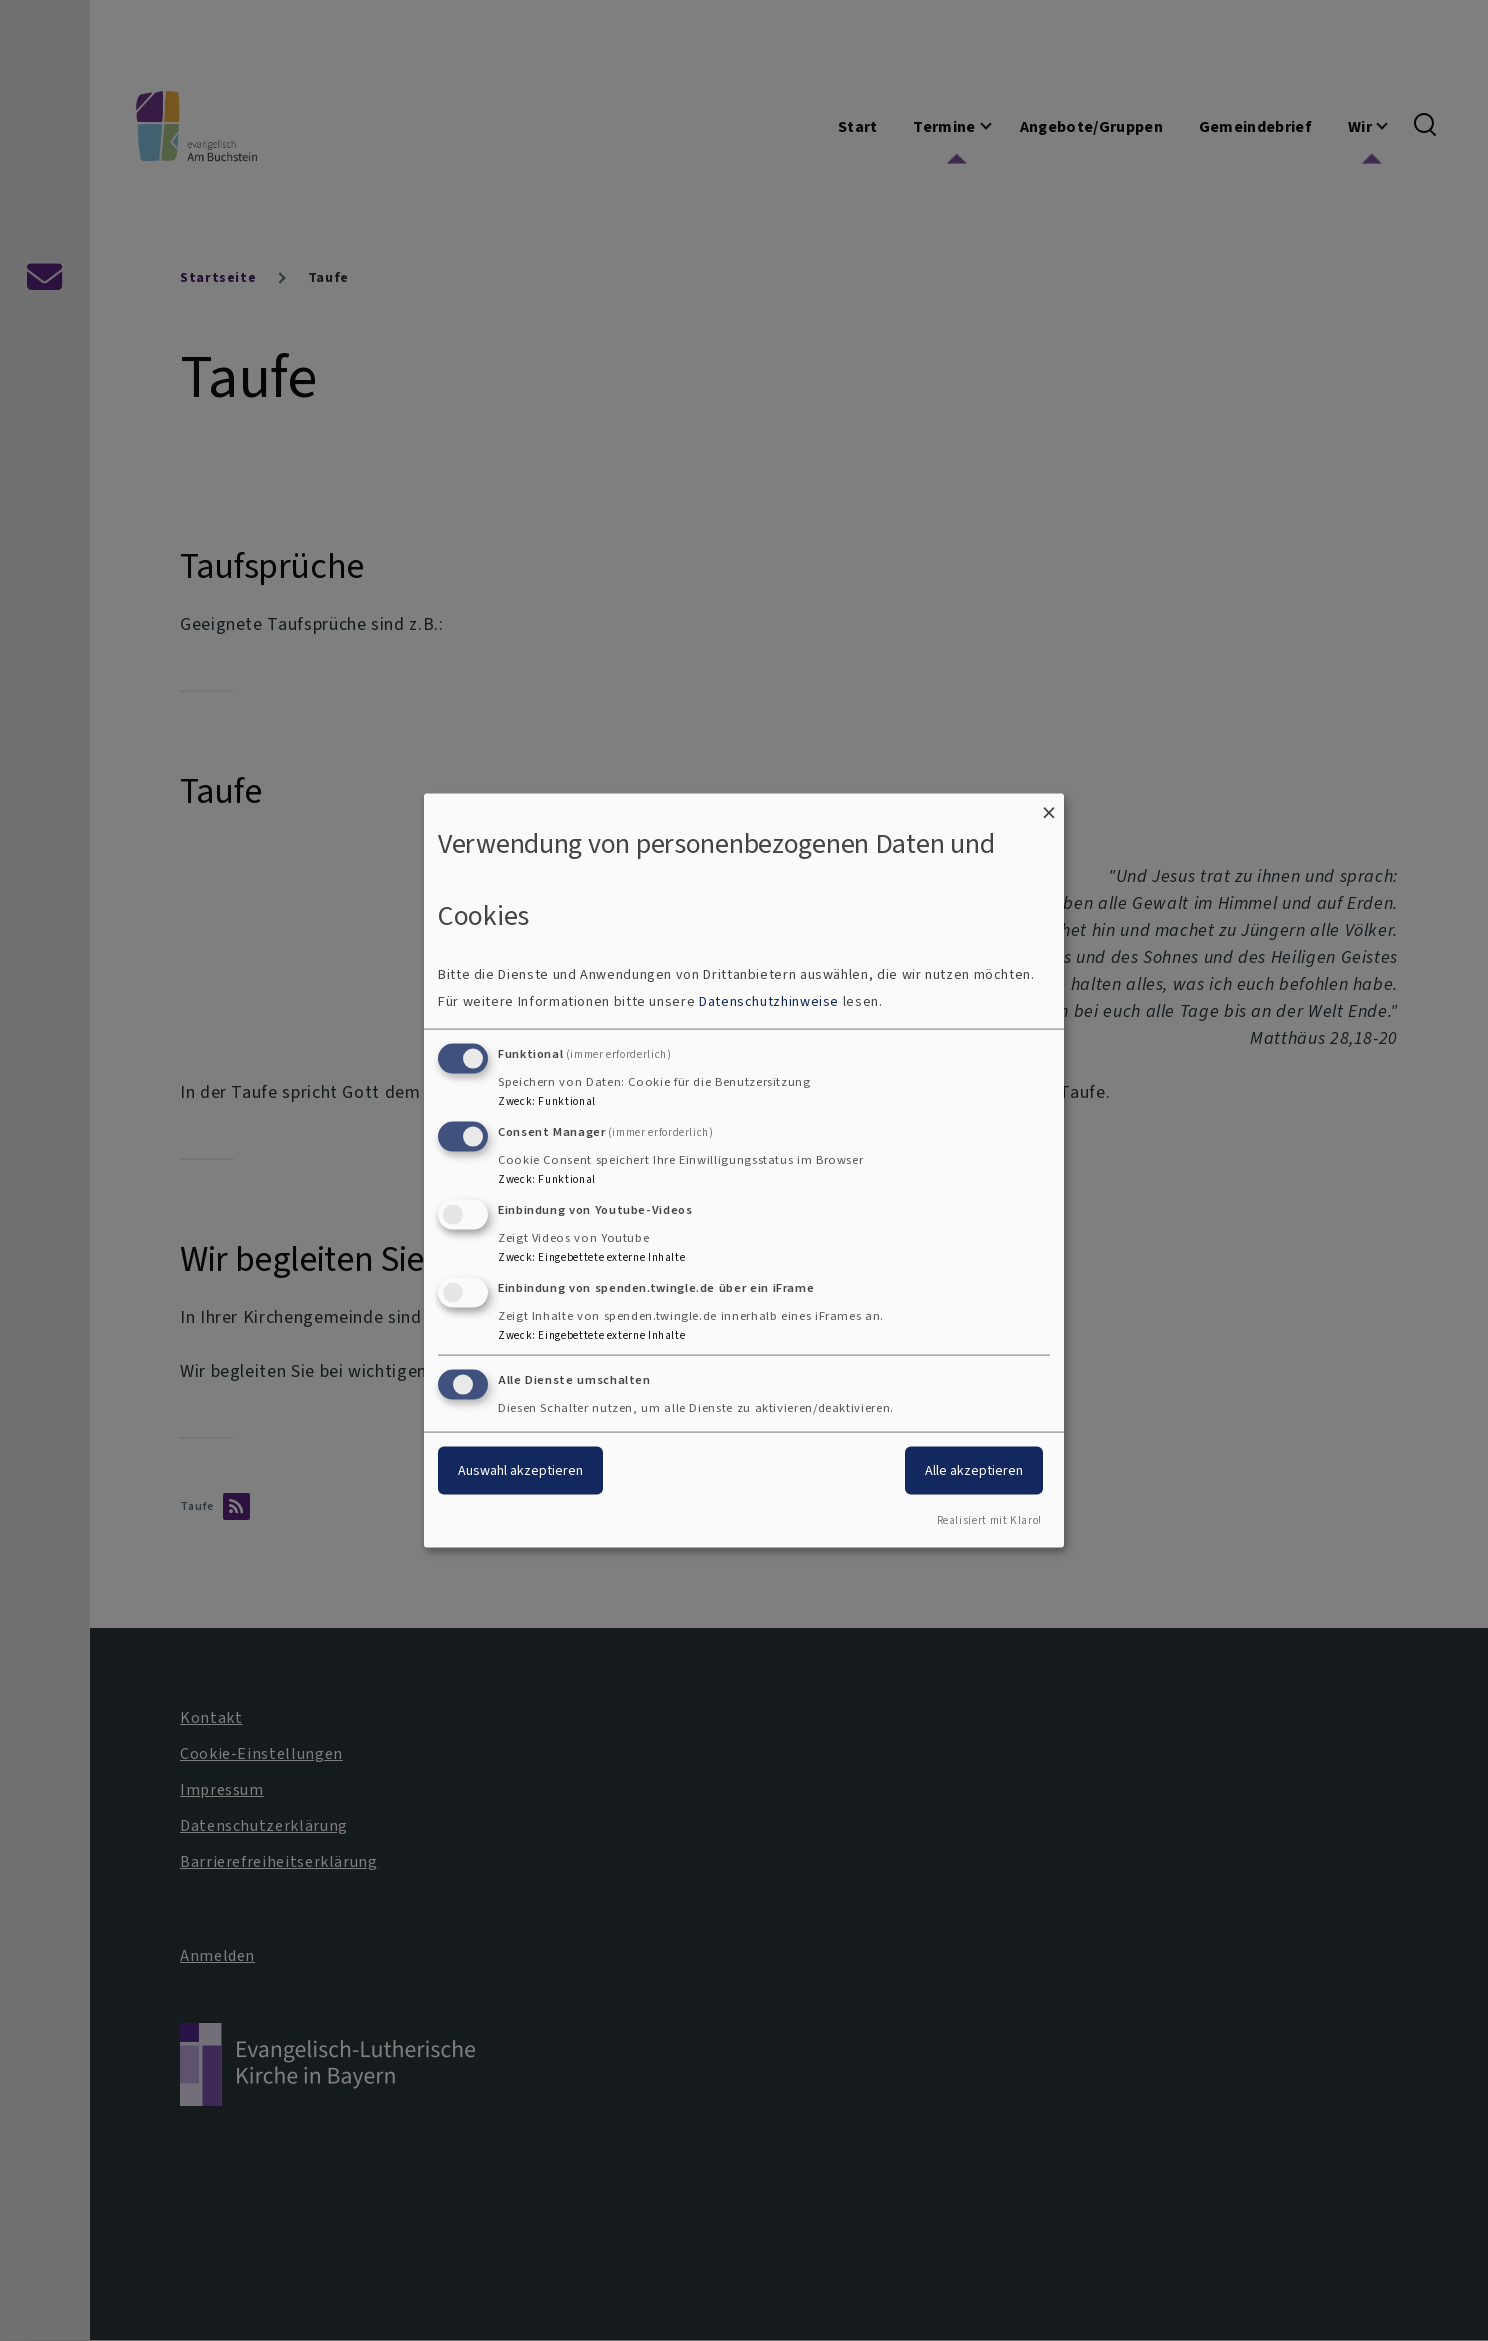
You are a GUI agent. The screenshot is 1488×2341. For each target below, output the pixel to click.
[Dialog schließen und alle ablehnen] (1049, 805)
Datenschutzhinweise (769, 1001)
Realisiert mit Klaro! (989, 1520)
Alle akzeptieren (974, 1470)
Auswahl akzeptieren (520, 1470)
